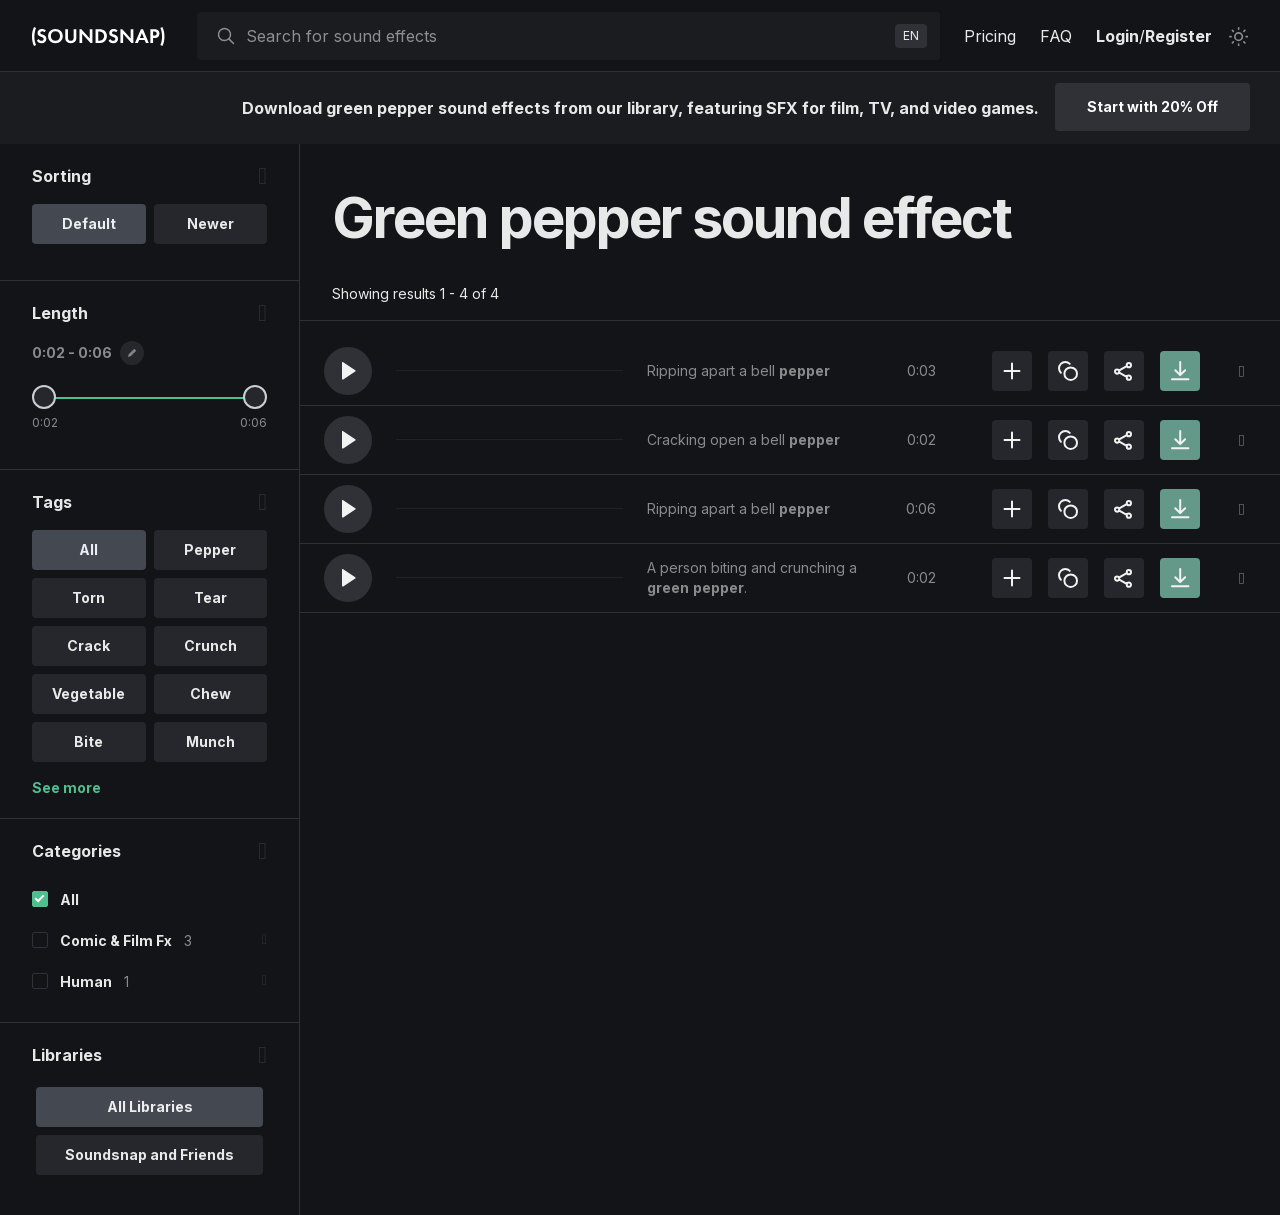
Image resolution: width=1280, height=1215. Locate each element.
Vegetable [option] (88, 693)
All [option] (88, 549)
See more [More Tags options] (66, 787)
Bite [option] (88, 741)
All (69, 899)
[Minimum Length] (44, 397)
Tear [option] (210, 597)
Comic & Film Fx (116, 940)
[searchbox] (566, 36)
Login (1117, 36)
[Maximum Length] (255, 397)
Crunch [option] (210, 645)
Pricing (990, 36)
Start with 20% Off (1152, 106)
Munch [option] (210, 741)
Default (89, 223)
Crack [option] (88, 645)
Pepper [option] (210, 549)
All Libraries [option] (150, 1106)
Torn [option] (88, 597)
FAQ (1056, 36)
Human (86, 981)
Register (1178, 36)
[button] (348, 371)
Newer (210, 223)
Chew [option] (210, 693)
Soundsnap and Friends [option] (149, 1154)
